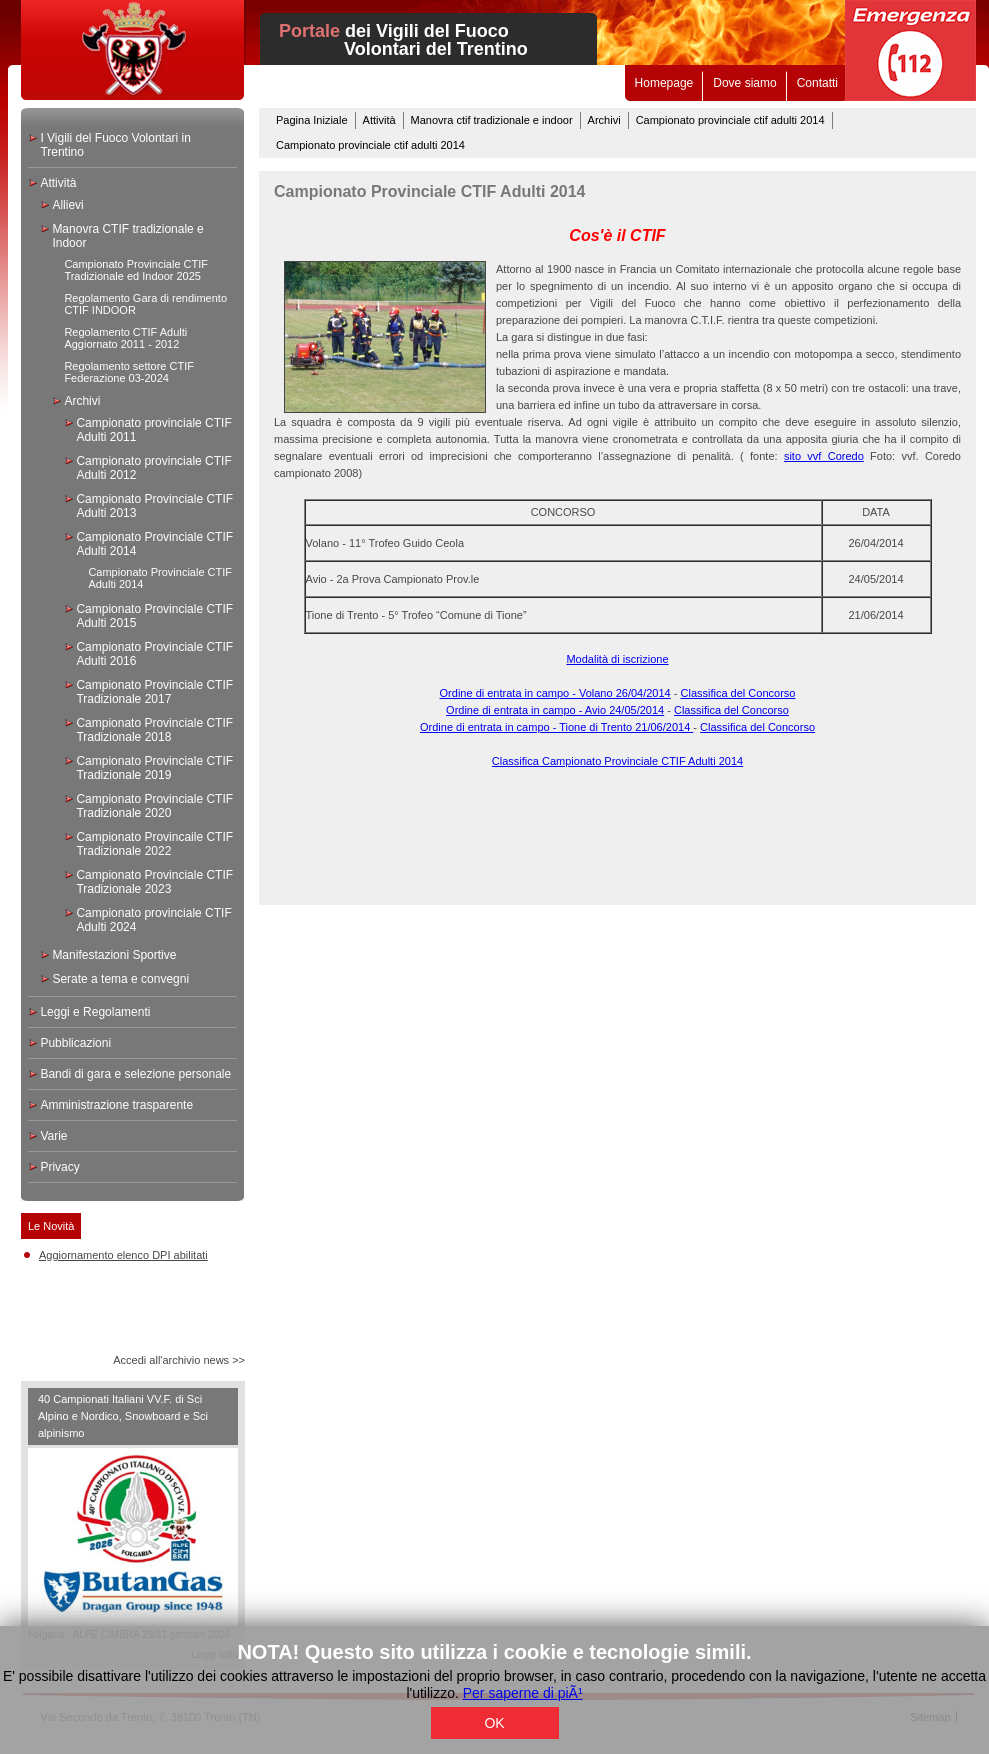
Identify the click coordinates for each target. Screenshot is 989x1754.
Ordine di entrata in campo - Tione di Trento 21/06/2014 (556, 727)
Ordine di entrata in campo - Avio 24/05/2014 (555, 710)
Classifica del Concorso (738, 693)
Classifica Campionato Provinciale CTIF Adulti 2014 (617, 761)
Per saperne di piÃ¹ (523, 1693)
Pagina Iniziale (312, 120)
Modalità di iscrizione (617, 659)
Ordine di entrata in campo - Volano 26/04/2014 (555, 693)
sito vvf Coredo (824, 456)
